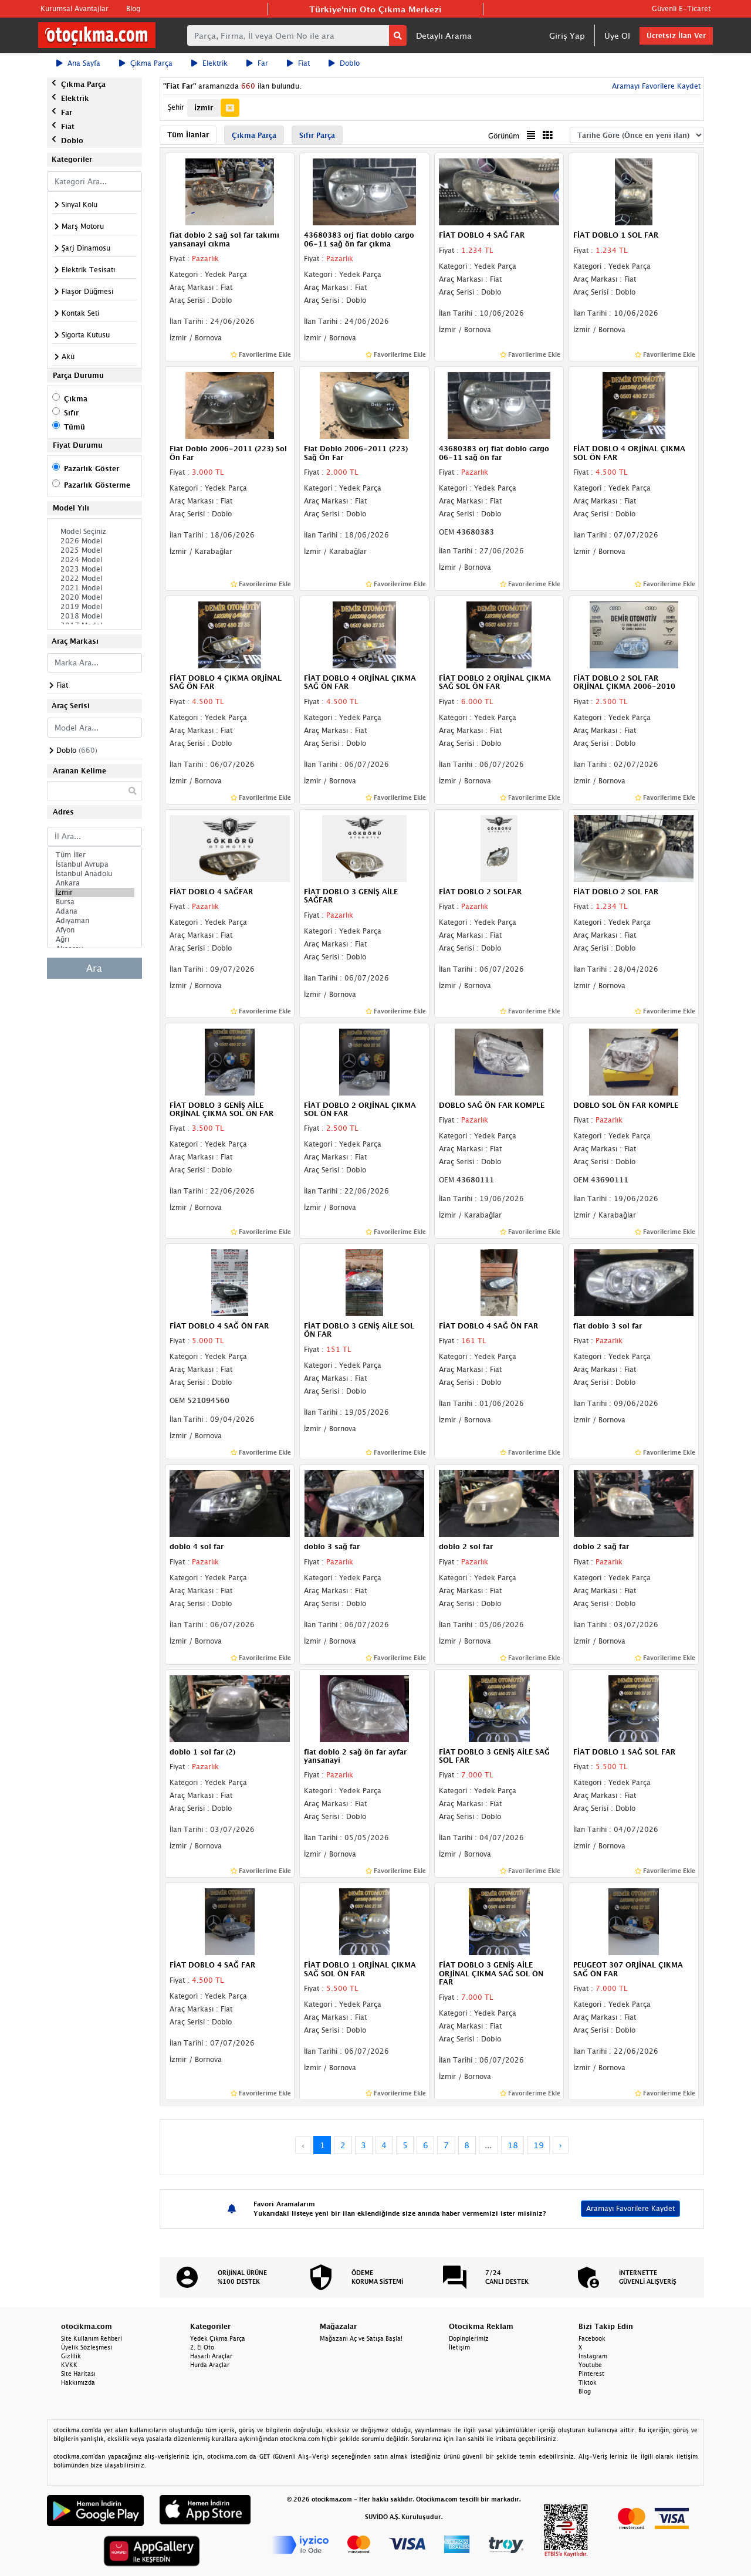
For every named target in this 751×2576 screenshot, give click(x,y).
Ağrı (94, 939)
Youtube (590, 2364)
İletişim (459, 2347)
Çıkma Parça (145, 63)
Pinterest (591, 2373)
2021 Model (94, 588)
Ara (94, 968)
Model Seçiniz (94, 531)
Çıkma (75, 398)
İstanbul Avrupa (94, 864)
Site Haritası (78, 2373)
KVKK (69, 2364)
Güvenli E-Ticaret (681, 8)
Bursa (94, 902)
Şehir (176, 107)
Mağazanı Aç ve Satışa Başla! (361, 2338)
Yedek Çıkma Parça (217, 2338)
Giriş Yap (567, 35)
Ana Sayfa (78, 63)
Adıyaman (94, 920)
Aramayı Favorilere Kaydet (655, 86)
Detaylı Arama (444, 35)
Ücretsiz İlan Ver (676, 35)
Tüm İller (94, 855)
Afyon (94, 930)
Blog (133, 8)
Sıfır (71, 412)
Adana (94, 911)
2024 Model (94, 559)
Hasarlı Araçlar (211, 2355)
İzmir (94, 892)
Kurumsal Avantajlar (74, 8)
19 (538, 2145)
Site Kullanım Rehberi (91, 2338)
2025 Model (94, 550)
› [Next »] (560, 2145)
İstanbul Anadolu (94, 873)
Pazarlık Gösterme (97, 485)
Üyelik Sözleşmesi (86, 2347)
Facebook (592, 2338)
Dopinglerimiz (469, 2338)
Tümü (74, 426)
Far (257, 63)
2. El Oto (202, 2347)
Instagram (593, 2355)
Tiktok (588, 2382)
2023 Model (94, 569)
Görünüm (503, 135)
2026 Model (94, 541)
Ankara (94, 883)
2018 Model (94, 616)
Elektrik (209, 63)
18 (513, 2145)
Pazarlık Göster (91, 468)
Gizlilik (71, 2355)
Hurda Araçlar (209, 2364)
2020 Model (94, 597)
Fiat (298, 63)
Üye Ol (617, 35)
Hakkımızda (78, 2382)
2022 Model (94, 578)
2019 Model (94, 606)
